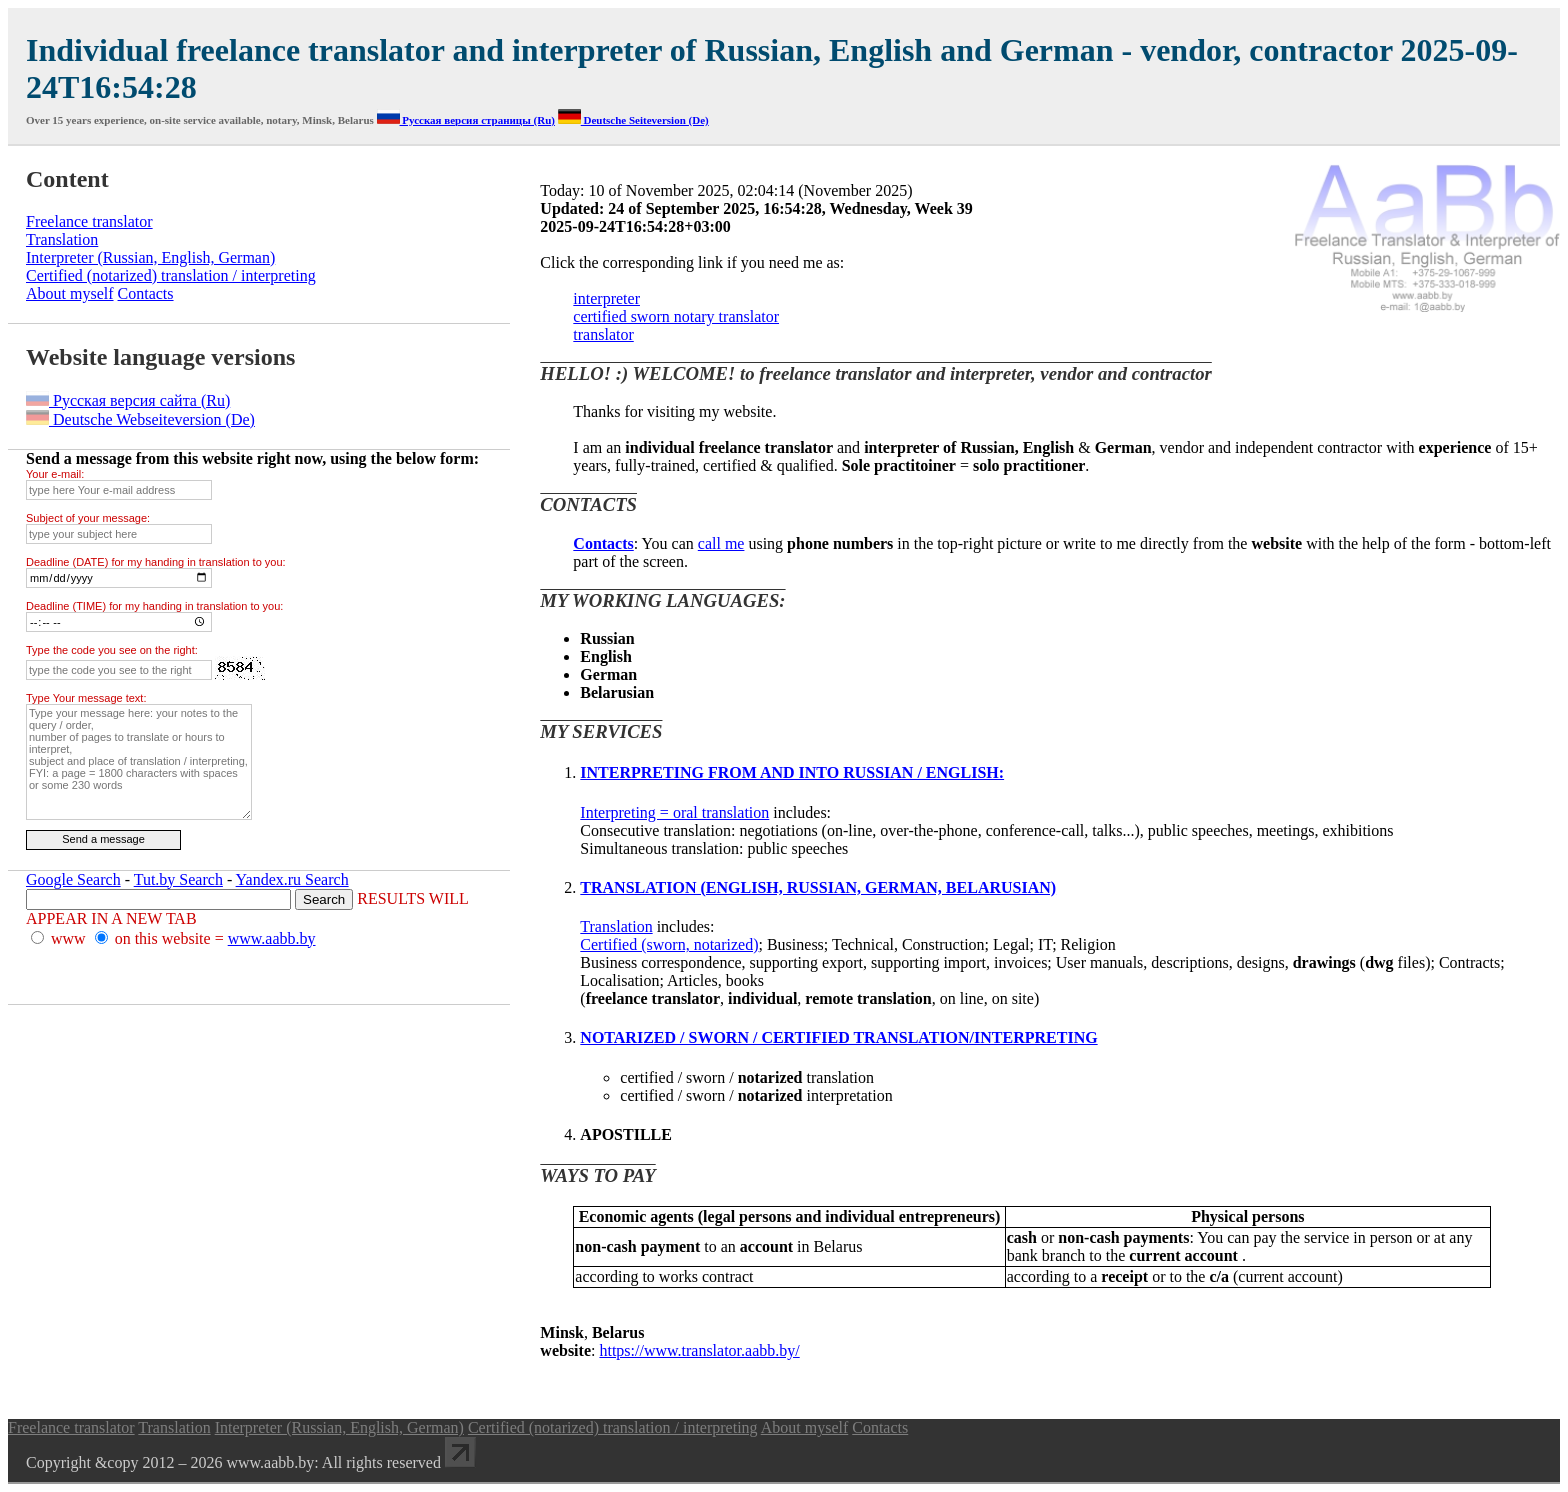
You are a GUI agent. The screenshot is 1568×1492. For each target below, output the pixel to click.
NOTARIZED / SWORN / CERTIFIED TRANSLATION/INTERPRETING (838, 1037)
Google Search (73, 879)
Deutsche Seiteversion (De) (633, 120)
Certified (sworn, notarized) (669, 944)
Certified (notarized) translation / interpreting (171, 275)
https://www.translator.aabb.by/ (699, 1350)
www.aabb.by (272, 938)
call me (721, 543)
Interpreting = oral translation (674, 812)
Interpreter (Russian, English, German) (150, 257)
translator (603, 334)
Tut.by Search (178, 879)
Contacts (146, 293)
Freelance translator (89, 221)
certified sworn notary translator (676, 316)
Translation (616, 926)
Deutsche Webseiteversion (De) (140, 419)
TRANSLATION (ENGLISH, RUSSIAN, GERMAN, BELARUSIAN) (818, 887)
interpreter (606, 298)
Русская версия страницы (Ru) (466, 120)
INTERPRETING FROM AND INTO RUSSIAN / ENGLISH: (792, 772)
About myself (70, 293)
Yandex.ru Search (292, 879)
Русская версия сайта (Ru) (128, 400)
